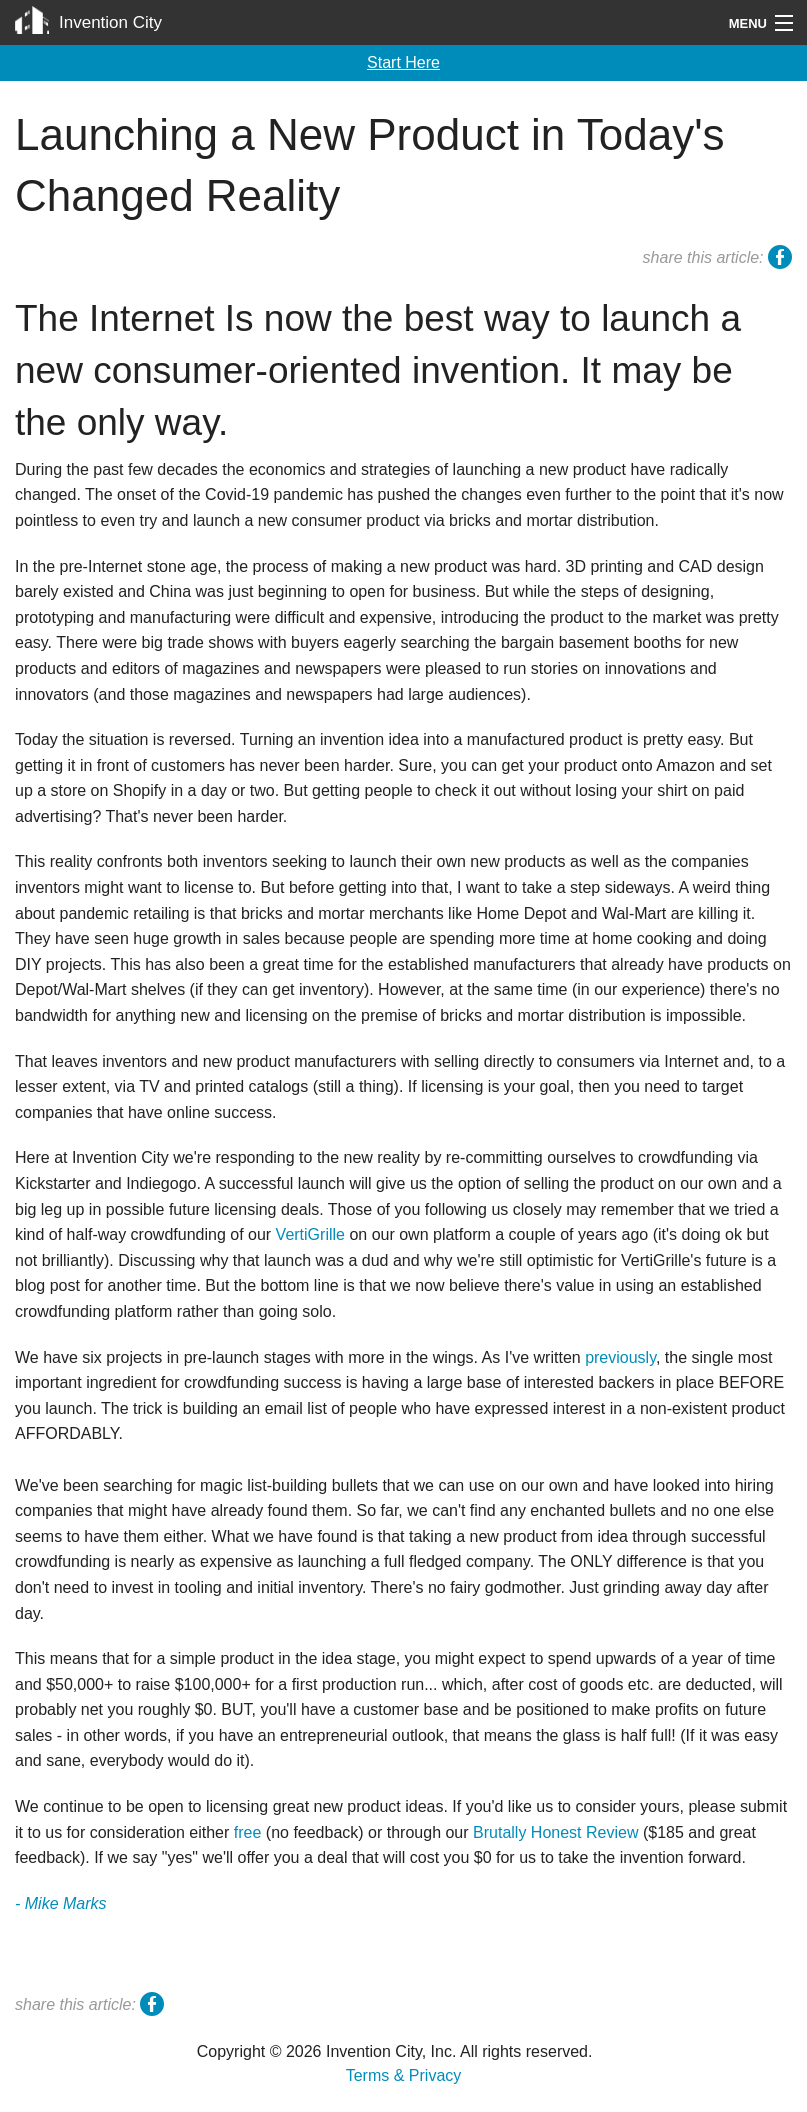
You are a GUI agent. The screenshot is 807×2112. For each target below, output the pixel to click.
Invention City (110, 22)
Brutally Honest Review (555, 1832)
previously (620, 1357)
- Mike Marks (61, 1903)
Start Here (403, 62)
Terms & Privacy (404, 2075)
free (248, 1832)
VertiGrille (310, 1234)
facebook (780, 260)
